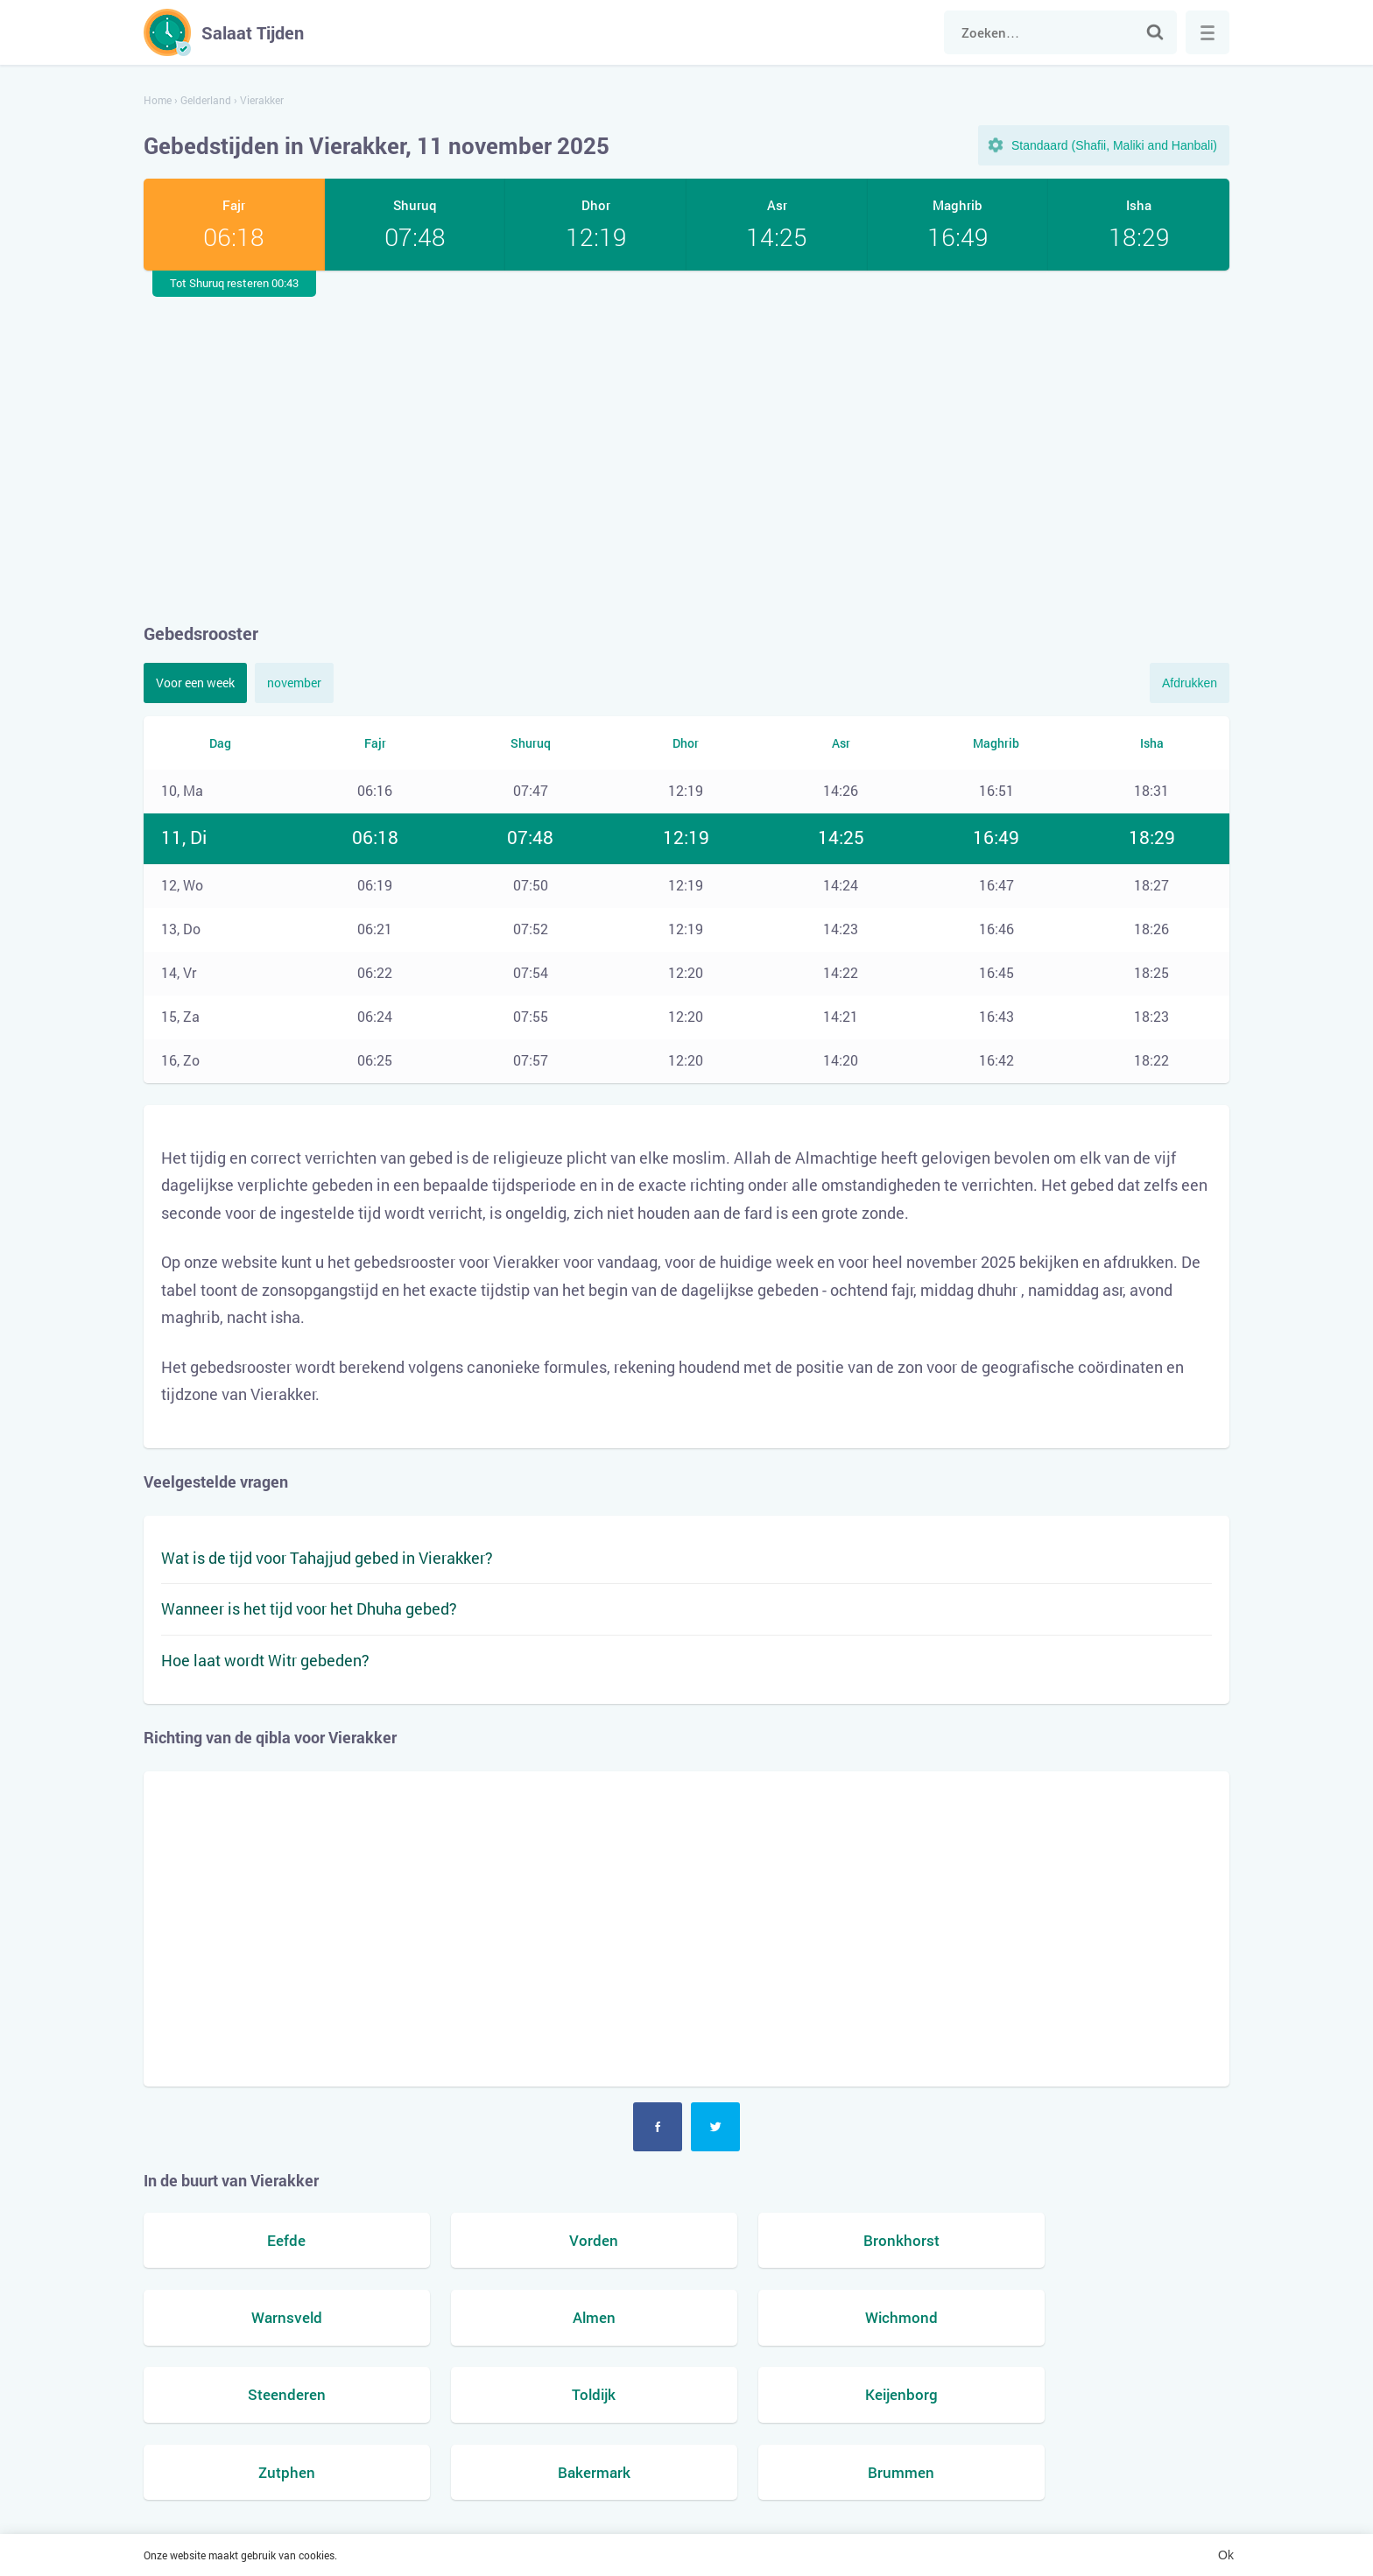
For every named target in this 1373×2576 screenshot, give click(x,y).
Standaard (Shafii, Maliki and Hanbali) (1114, 145)
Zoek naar (1155, 32)
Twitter (715, 2126)
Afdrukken (1189, 683)
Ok (1226, 2555)
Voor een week (195, 682)
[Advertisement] (686, 445)
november (294, 682)
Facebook (657, 2126)
